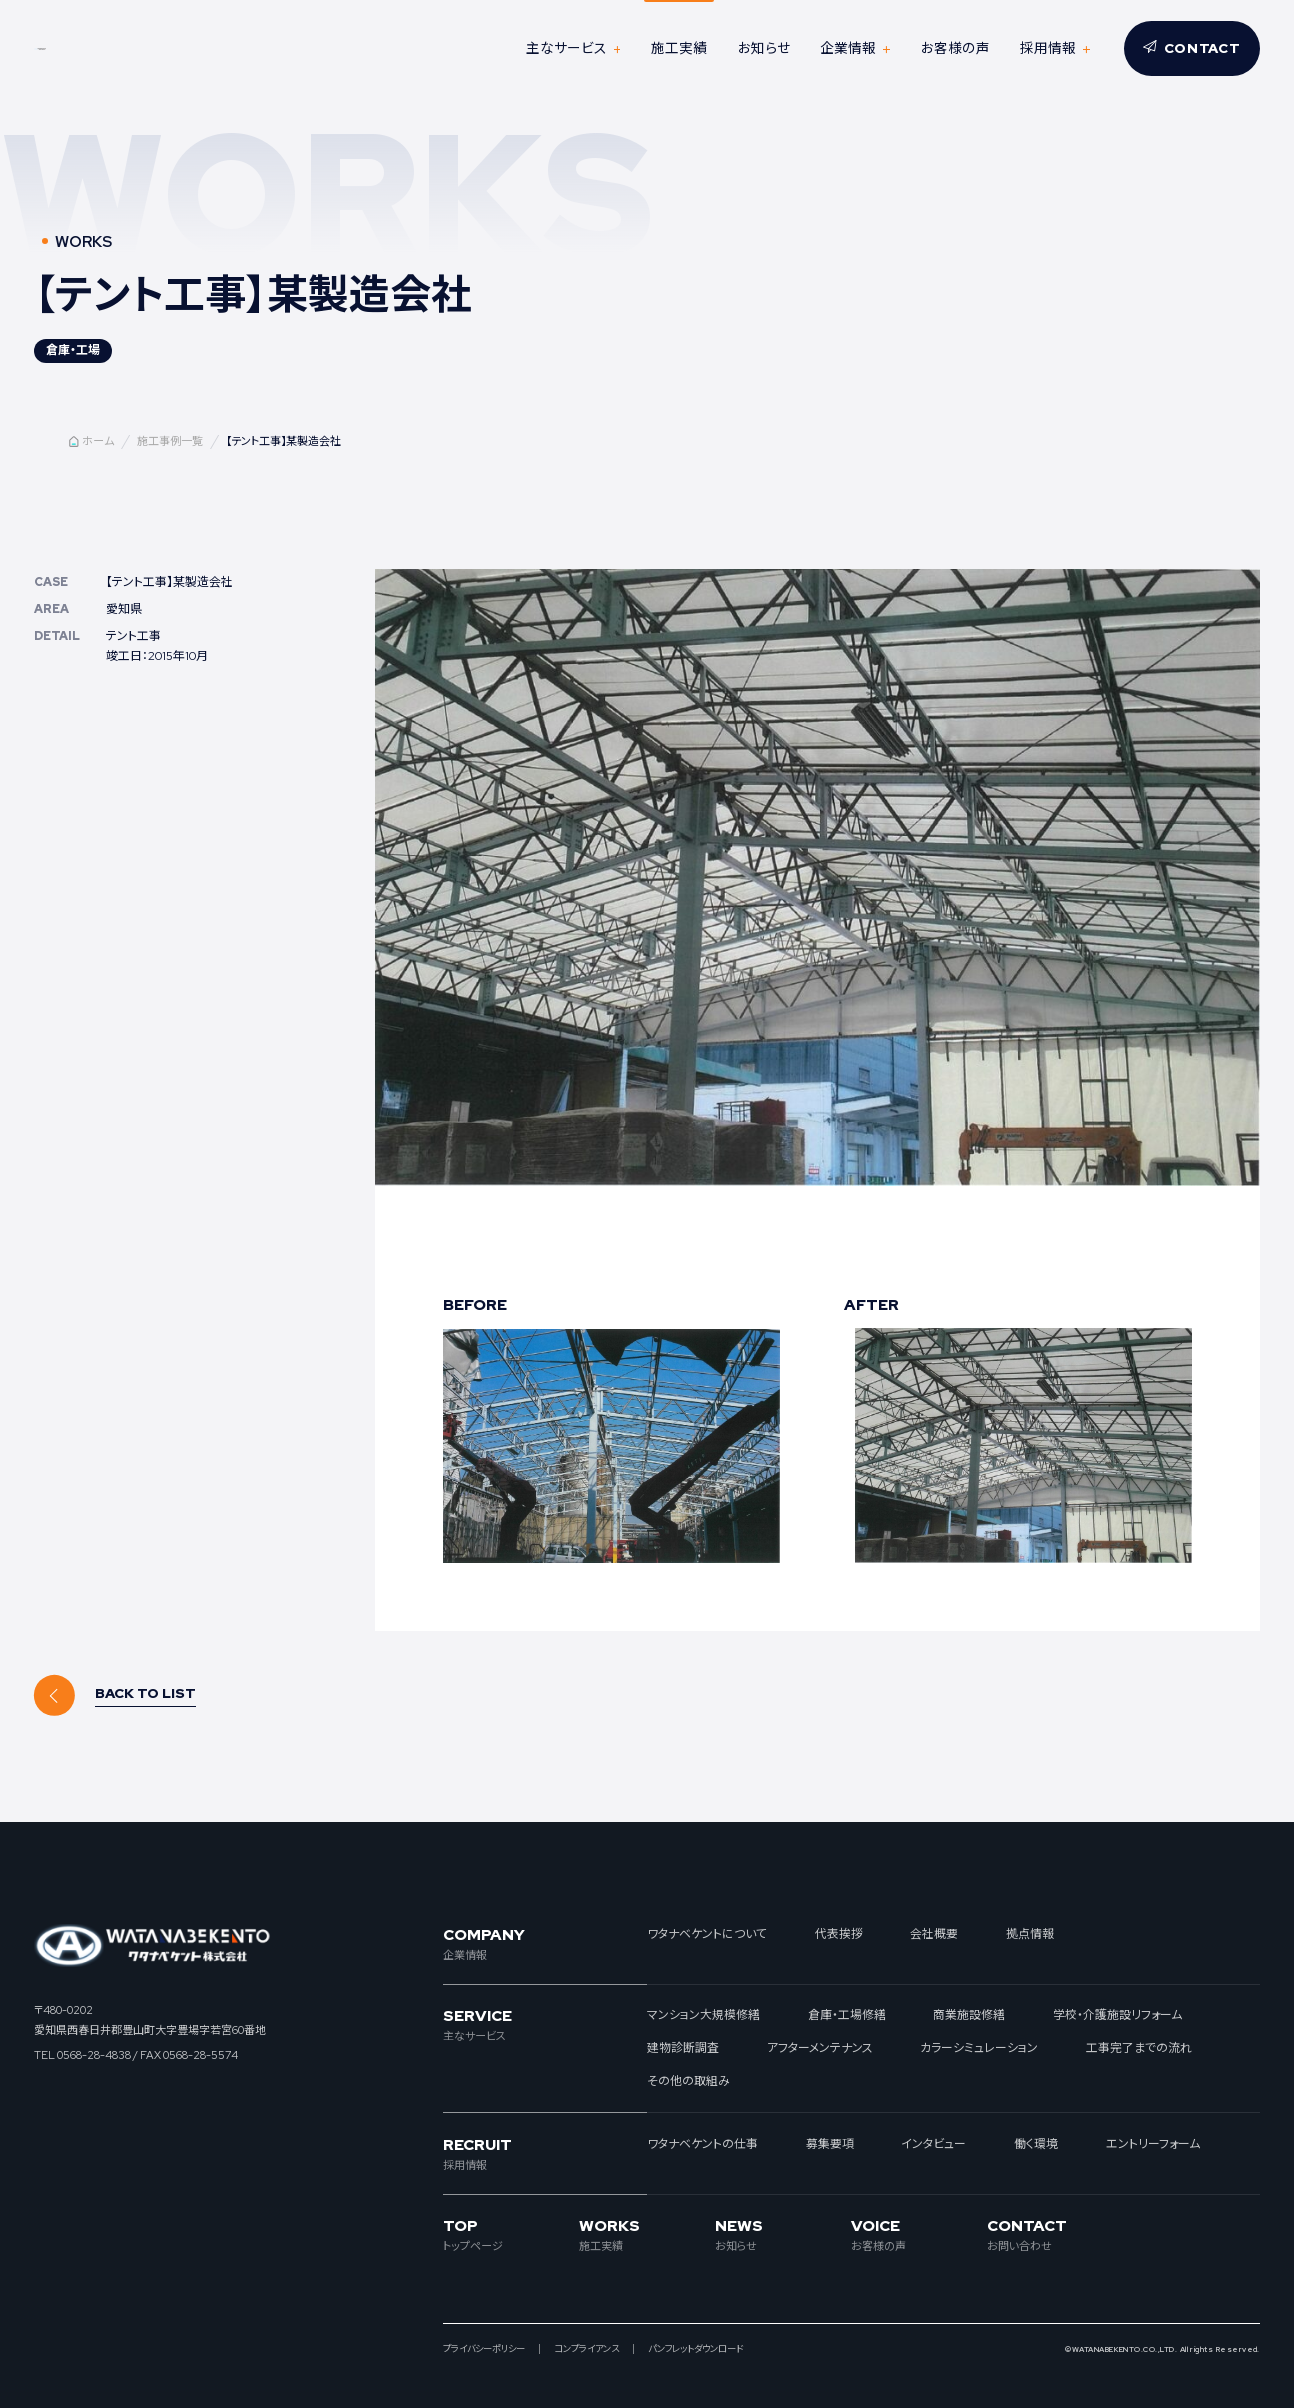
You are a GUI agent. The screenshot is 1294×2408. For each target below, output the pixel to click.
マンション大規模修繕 (703, 2015)
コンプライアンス (586, 2348)
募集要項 (830, 2144)
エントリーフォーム (1153, 2144)
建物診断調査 (683, 2048)
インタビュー (933, 2144)
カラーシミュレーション (979, 2048)
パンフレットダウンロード (695, 2348)
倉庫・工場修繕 (847, 2015)
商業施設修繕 (969, 2015)
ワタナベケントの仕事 (702, 2144)
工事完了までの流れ (1139, 2048)
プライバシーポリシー (484, 2348)
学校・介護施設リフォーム (1117, 2015)
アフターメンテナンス (820, 2048)
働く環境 (1036, 2144)
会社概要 (934, 1934)
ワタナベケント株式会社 (148, 48)
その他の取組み (688, 2081)
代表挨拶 (839, 1934)
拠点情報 (1030, 1934)
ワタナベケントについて (707, 1934)
